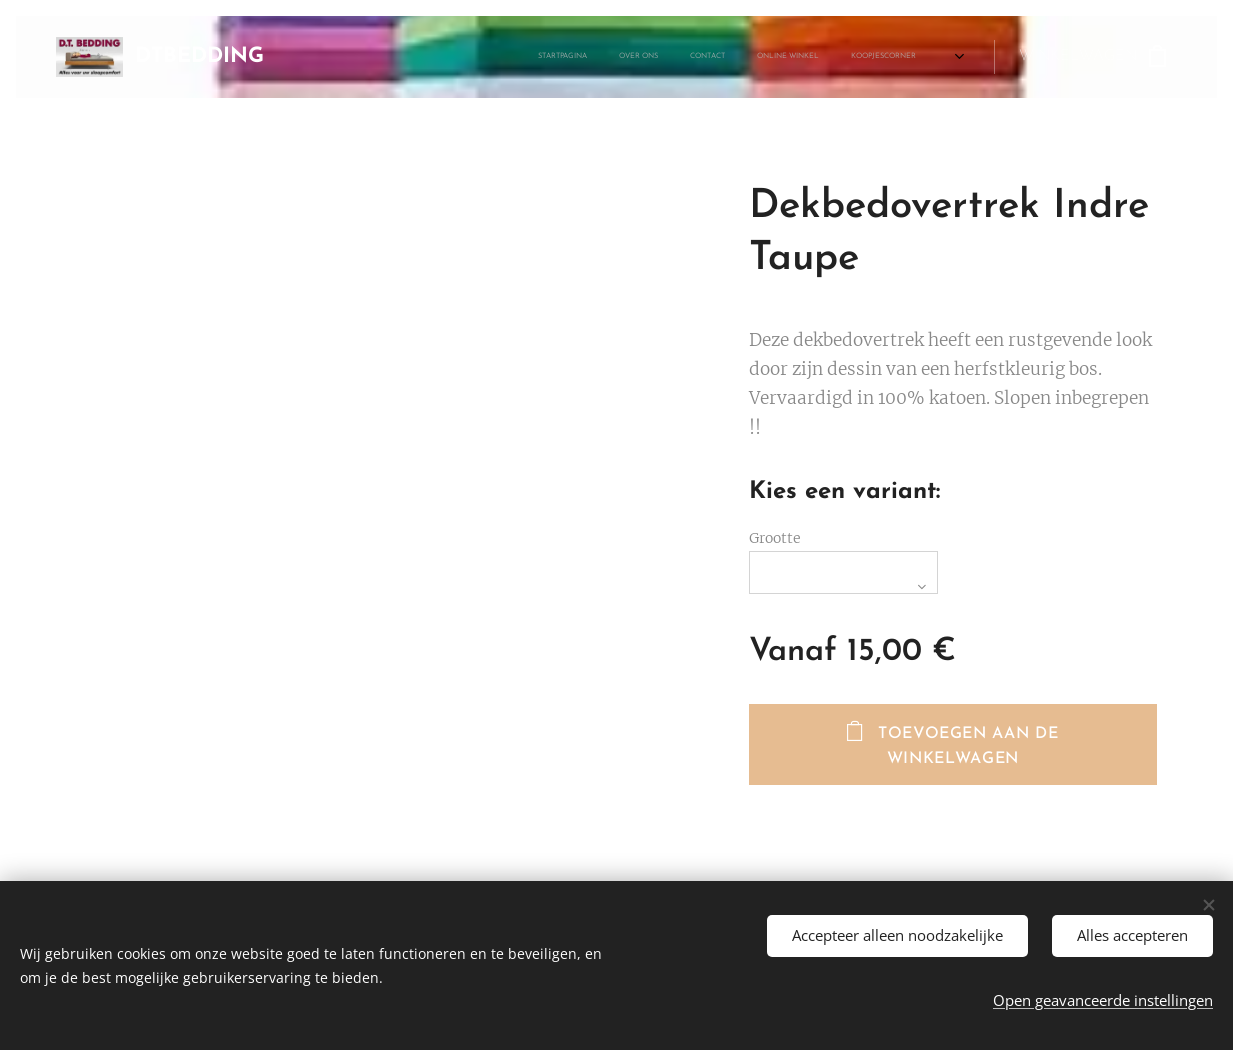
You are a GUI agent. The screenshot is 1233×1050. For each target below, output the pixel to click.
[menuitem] (483, 57)
